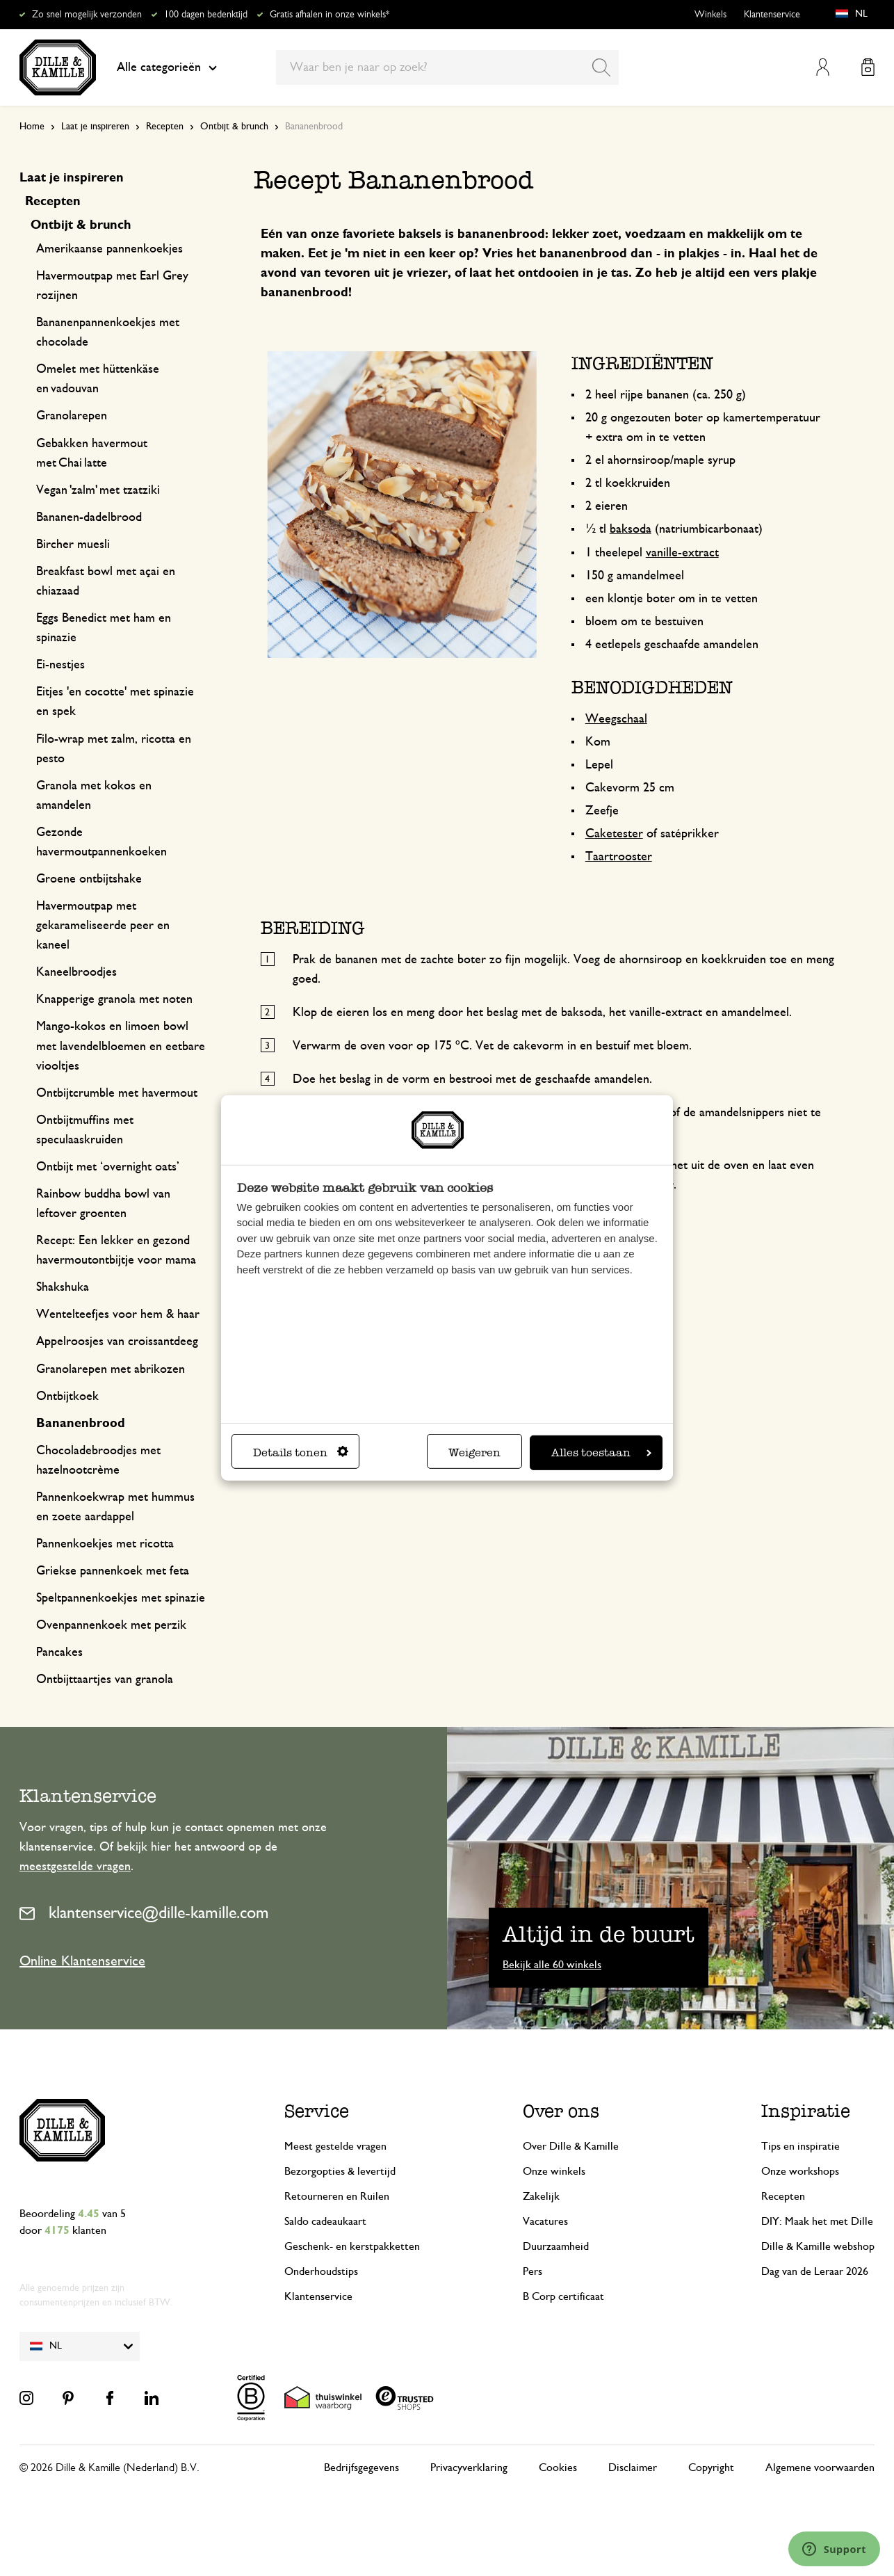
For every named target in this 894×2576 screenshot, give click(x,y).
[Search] (601, 67)
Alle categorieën (167, 67)
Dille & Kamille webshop (818, 2246)
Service (316, 2110)
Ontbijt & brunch (234, 126)
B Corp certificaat (563, 2296)
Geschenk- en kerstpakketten (352, 2246)
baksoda (630, 529)
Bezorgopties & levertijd (340, 2171)
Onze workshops (800, 2171)
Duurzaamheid (556, 2246)
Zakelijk (541, 2196)
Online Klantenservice (82, 1961)
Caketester (614, 834)
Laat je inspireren (95, 126)
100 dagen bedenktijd (205, 14)
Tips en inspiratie (800, 2146)
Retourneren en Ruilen (336, 2196)
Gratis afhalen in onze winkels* (329, 14)
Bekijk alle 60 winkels (552, 1964)
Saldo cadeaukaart (325, 2221)
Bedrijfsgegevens (361, 2467)
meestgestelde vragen (75, 1866)
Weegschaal (616, 719)
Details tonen (300, 1452)
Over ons (561, 2110)
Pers (532, 2271)
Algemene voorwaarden (820, 2467)
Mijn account (822, 67)
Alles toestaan (601, 1452)
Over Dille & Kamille (571, 2146)
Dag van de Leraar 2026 (814, 2271)
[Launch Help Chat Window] (834, 2548)
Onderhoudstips (321, 2271)
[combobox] (447, 67)
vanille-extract (682, 553)
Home (31, 126)
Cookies (558, 2467)
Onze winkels (554, 2171)
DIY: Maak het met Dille (817, 2221)
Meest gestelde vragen (335, 2146)
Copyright (711, 2467)
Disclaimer (632, 2467)
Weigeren (474, 1452)
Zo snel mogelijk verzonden (87, 14)
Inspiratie (805, 2110)
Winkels (710, 14)
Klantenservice (772, 14)
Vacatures (545, 2221)
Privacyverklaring (468, 2467)
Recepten (165, 126)
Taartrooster (618, 857)
